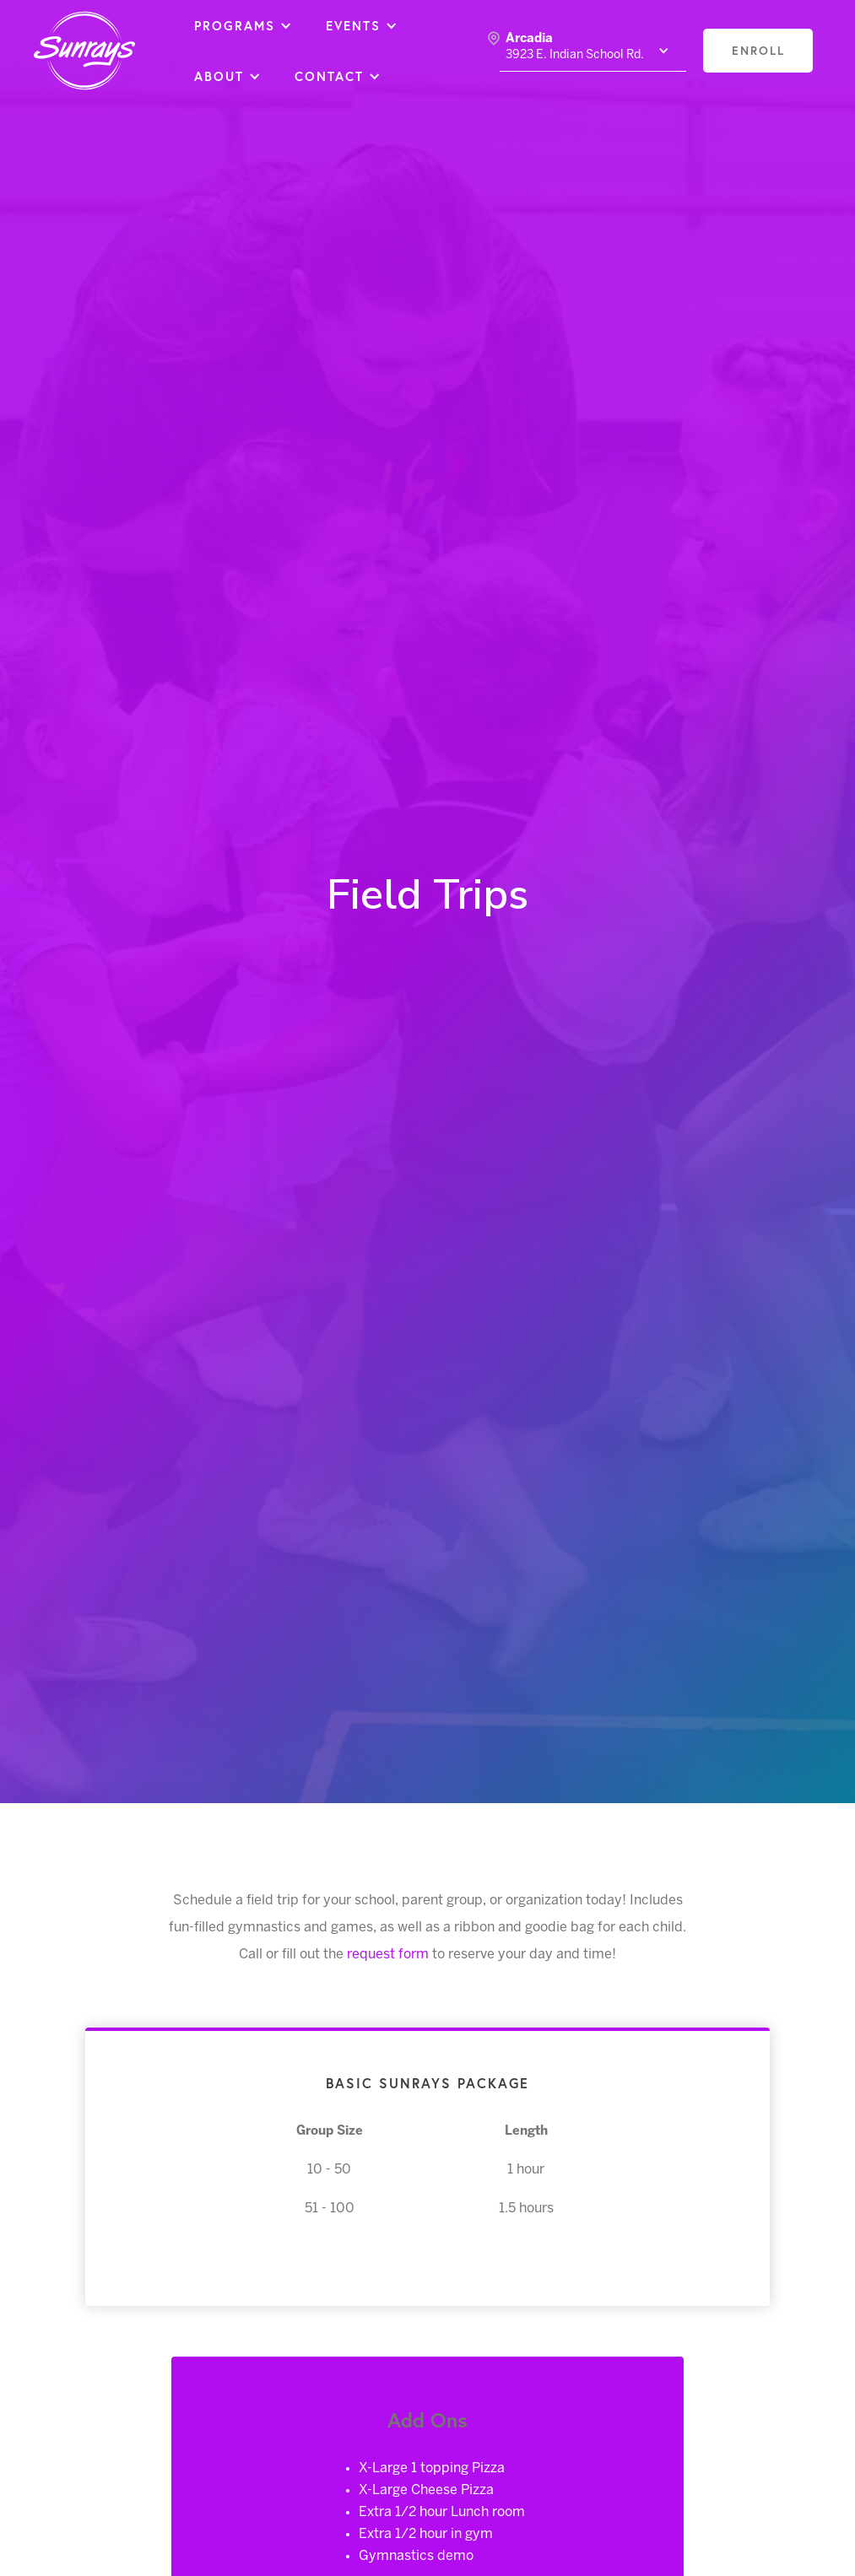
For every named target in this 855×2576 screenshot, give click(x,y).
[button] (243, 25)
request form (388, 1954)
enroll (758, 50)
